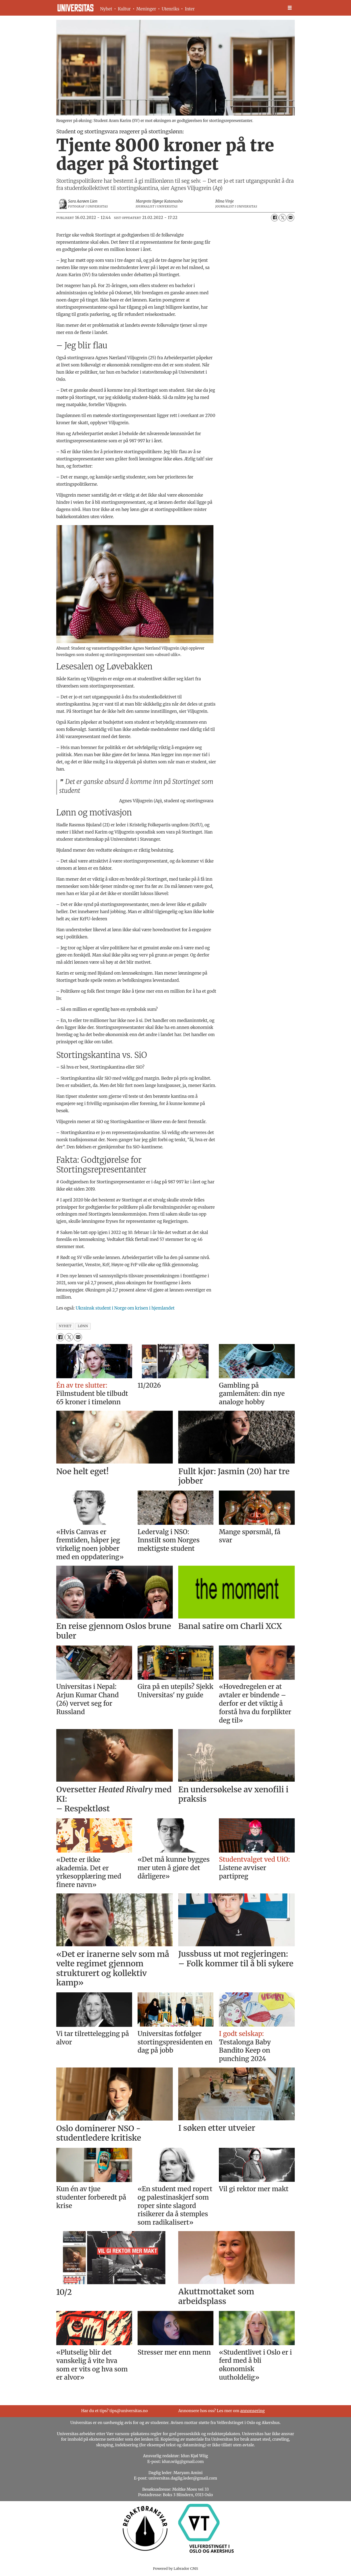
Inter (190, 9)
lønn (83, 1326)
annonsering (252, 2410)
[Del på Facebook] (274, 217)
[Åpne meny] (289, 8)
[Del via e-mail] (290, 217)
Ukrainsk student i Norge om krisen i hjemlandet (125, 1308)
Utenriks (170, 9)
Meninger (146, 9)
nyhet (65, 1326)
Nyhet (106, 9)
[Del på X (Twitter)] (282, 217)
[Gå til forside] (75, 7)
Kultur (124, 9)
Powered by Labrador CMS (175, 2568)
